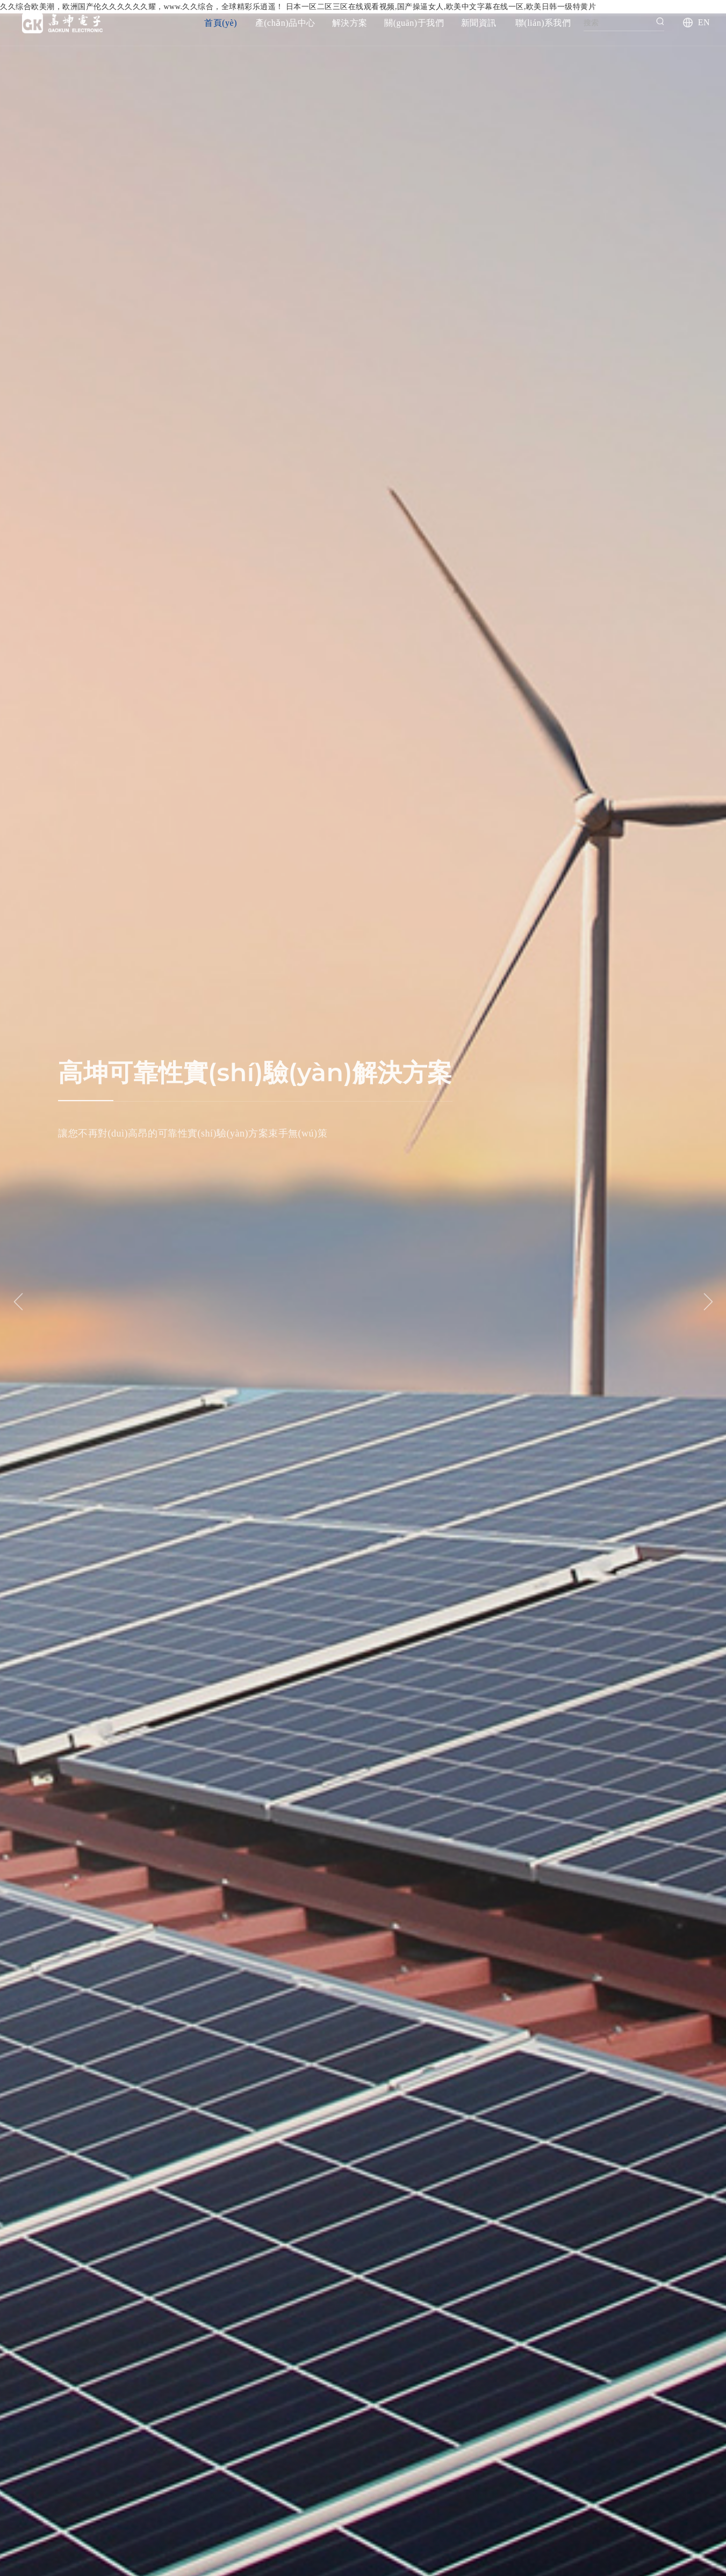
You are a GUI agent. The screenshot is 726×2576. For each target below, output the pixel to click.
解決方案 (350, 23)
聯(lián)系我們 (543, 23)
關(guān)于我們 (414, 23)
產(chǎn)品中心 (285, 23)
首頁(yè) (220, 23)
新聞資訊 (479, 23)
